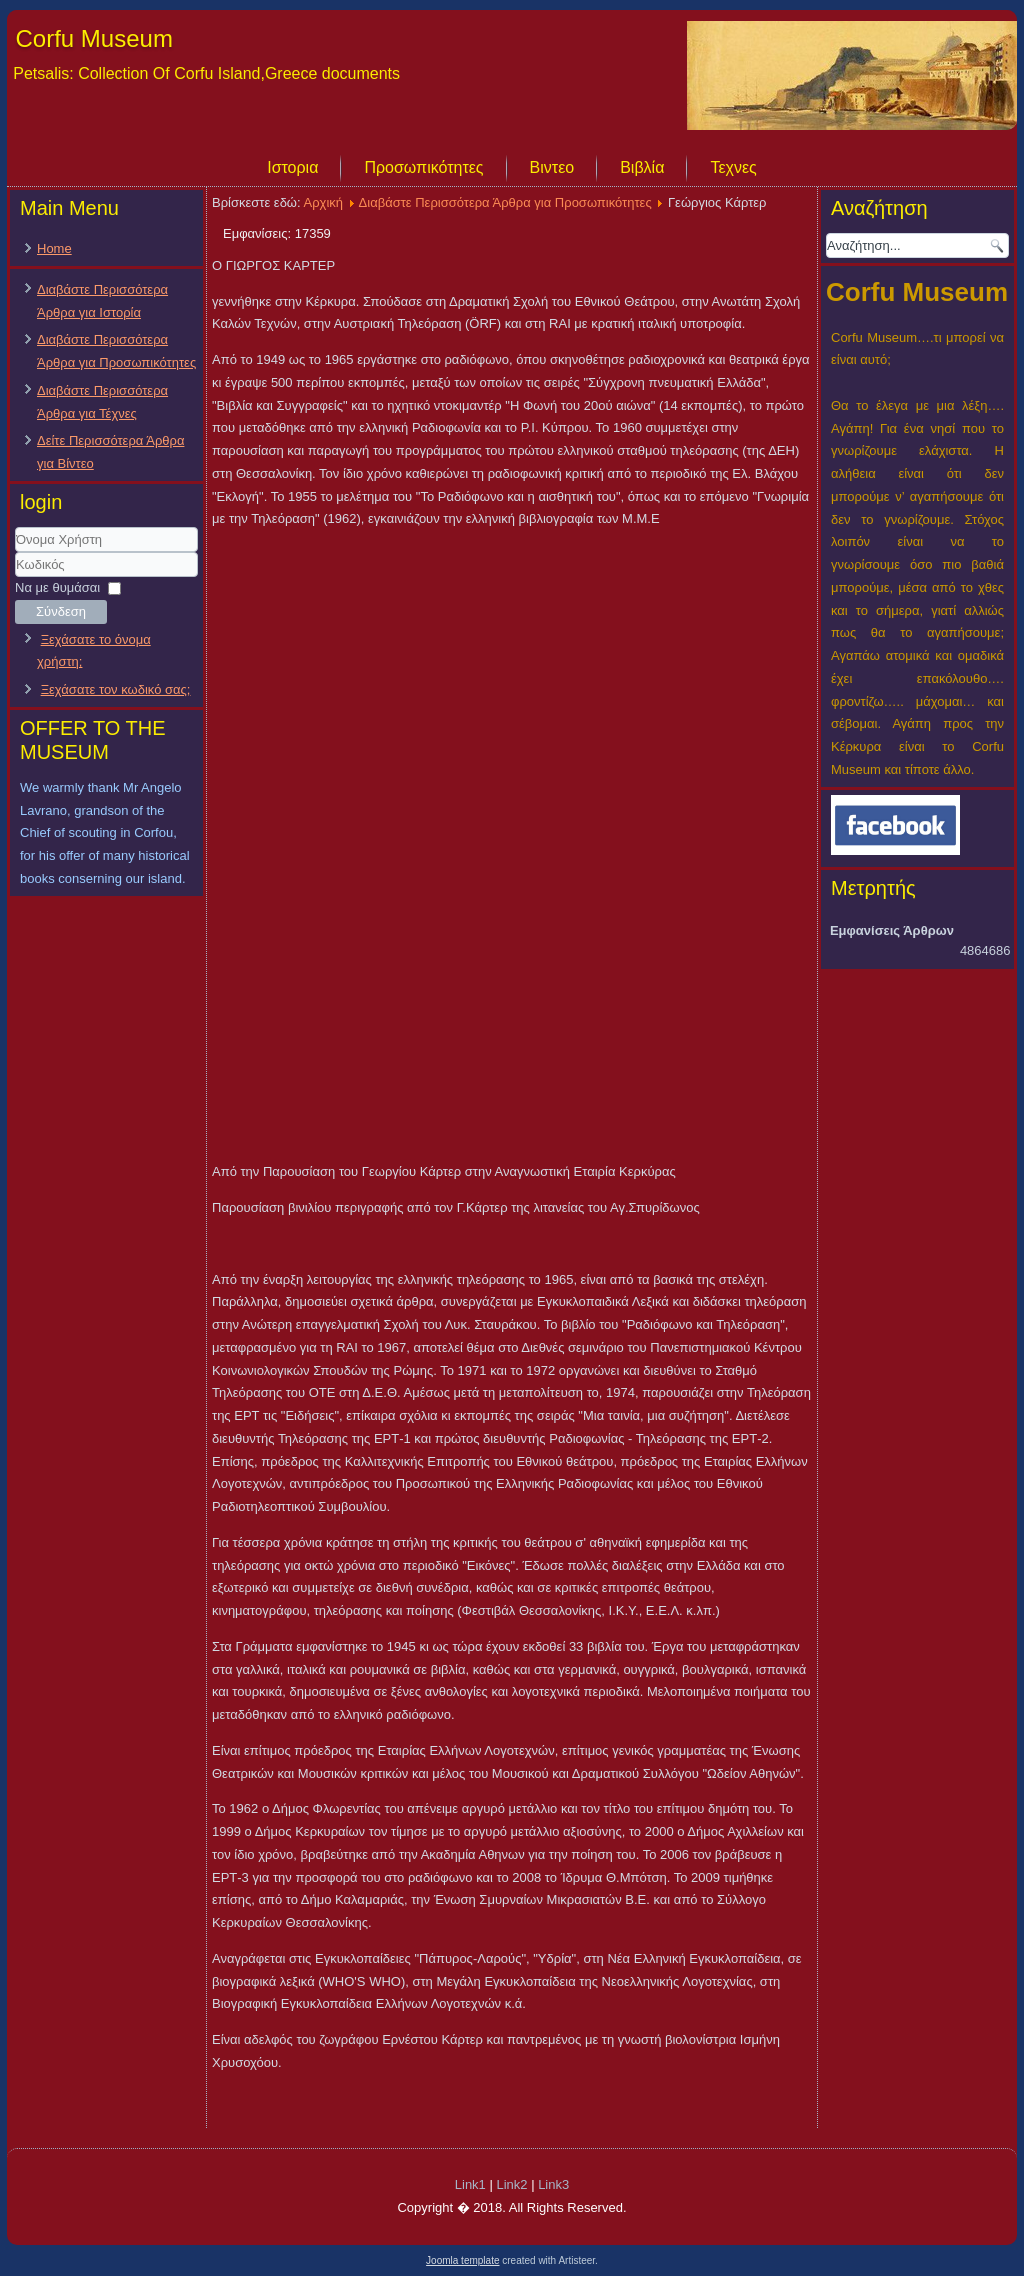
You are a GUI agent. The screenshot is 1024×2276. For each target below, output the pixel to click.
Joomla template (462, 2260)
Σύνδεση (61, 611)
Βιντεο (552, 167)
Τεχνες (733, 167)
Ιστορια (292, 167)
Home (54, 248)
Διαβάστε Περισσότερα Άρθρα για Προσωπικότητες (505, 202)
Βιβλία (642, 167)
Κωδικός (15, 577)
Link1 (470, 2184)
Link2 (511, 2184)
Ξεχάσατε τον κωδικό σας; (116, 689)
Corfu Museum (94, 38)
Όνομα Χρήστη (15, 552)
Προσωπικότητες (423, 167)
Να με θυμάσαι (57, 587)
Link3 (553, 2184)
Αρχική (324, 202)
